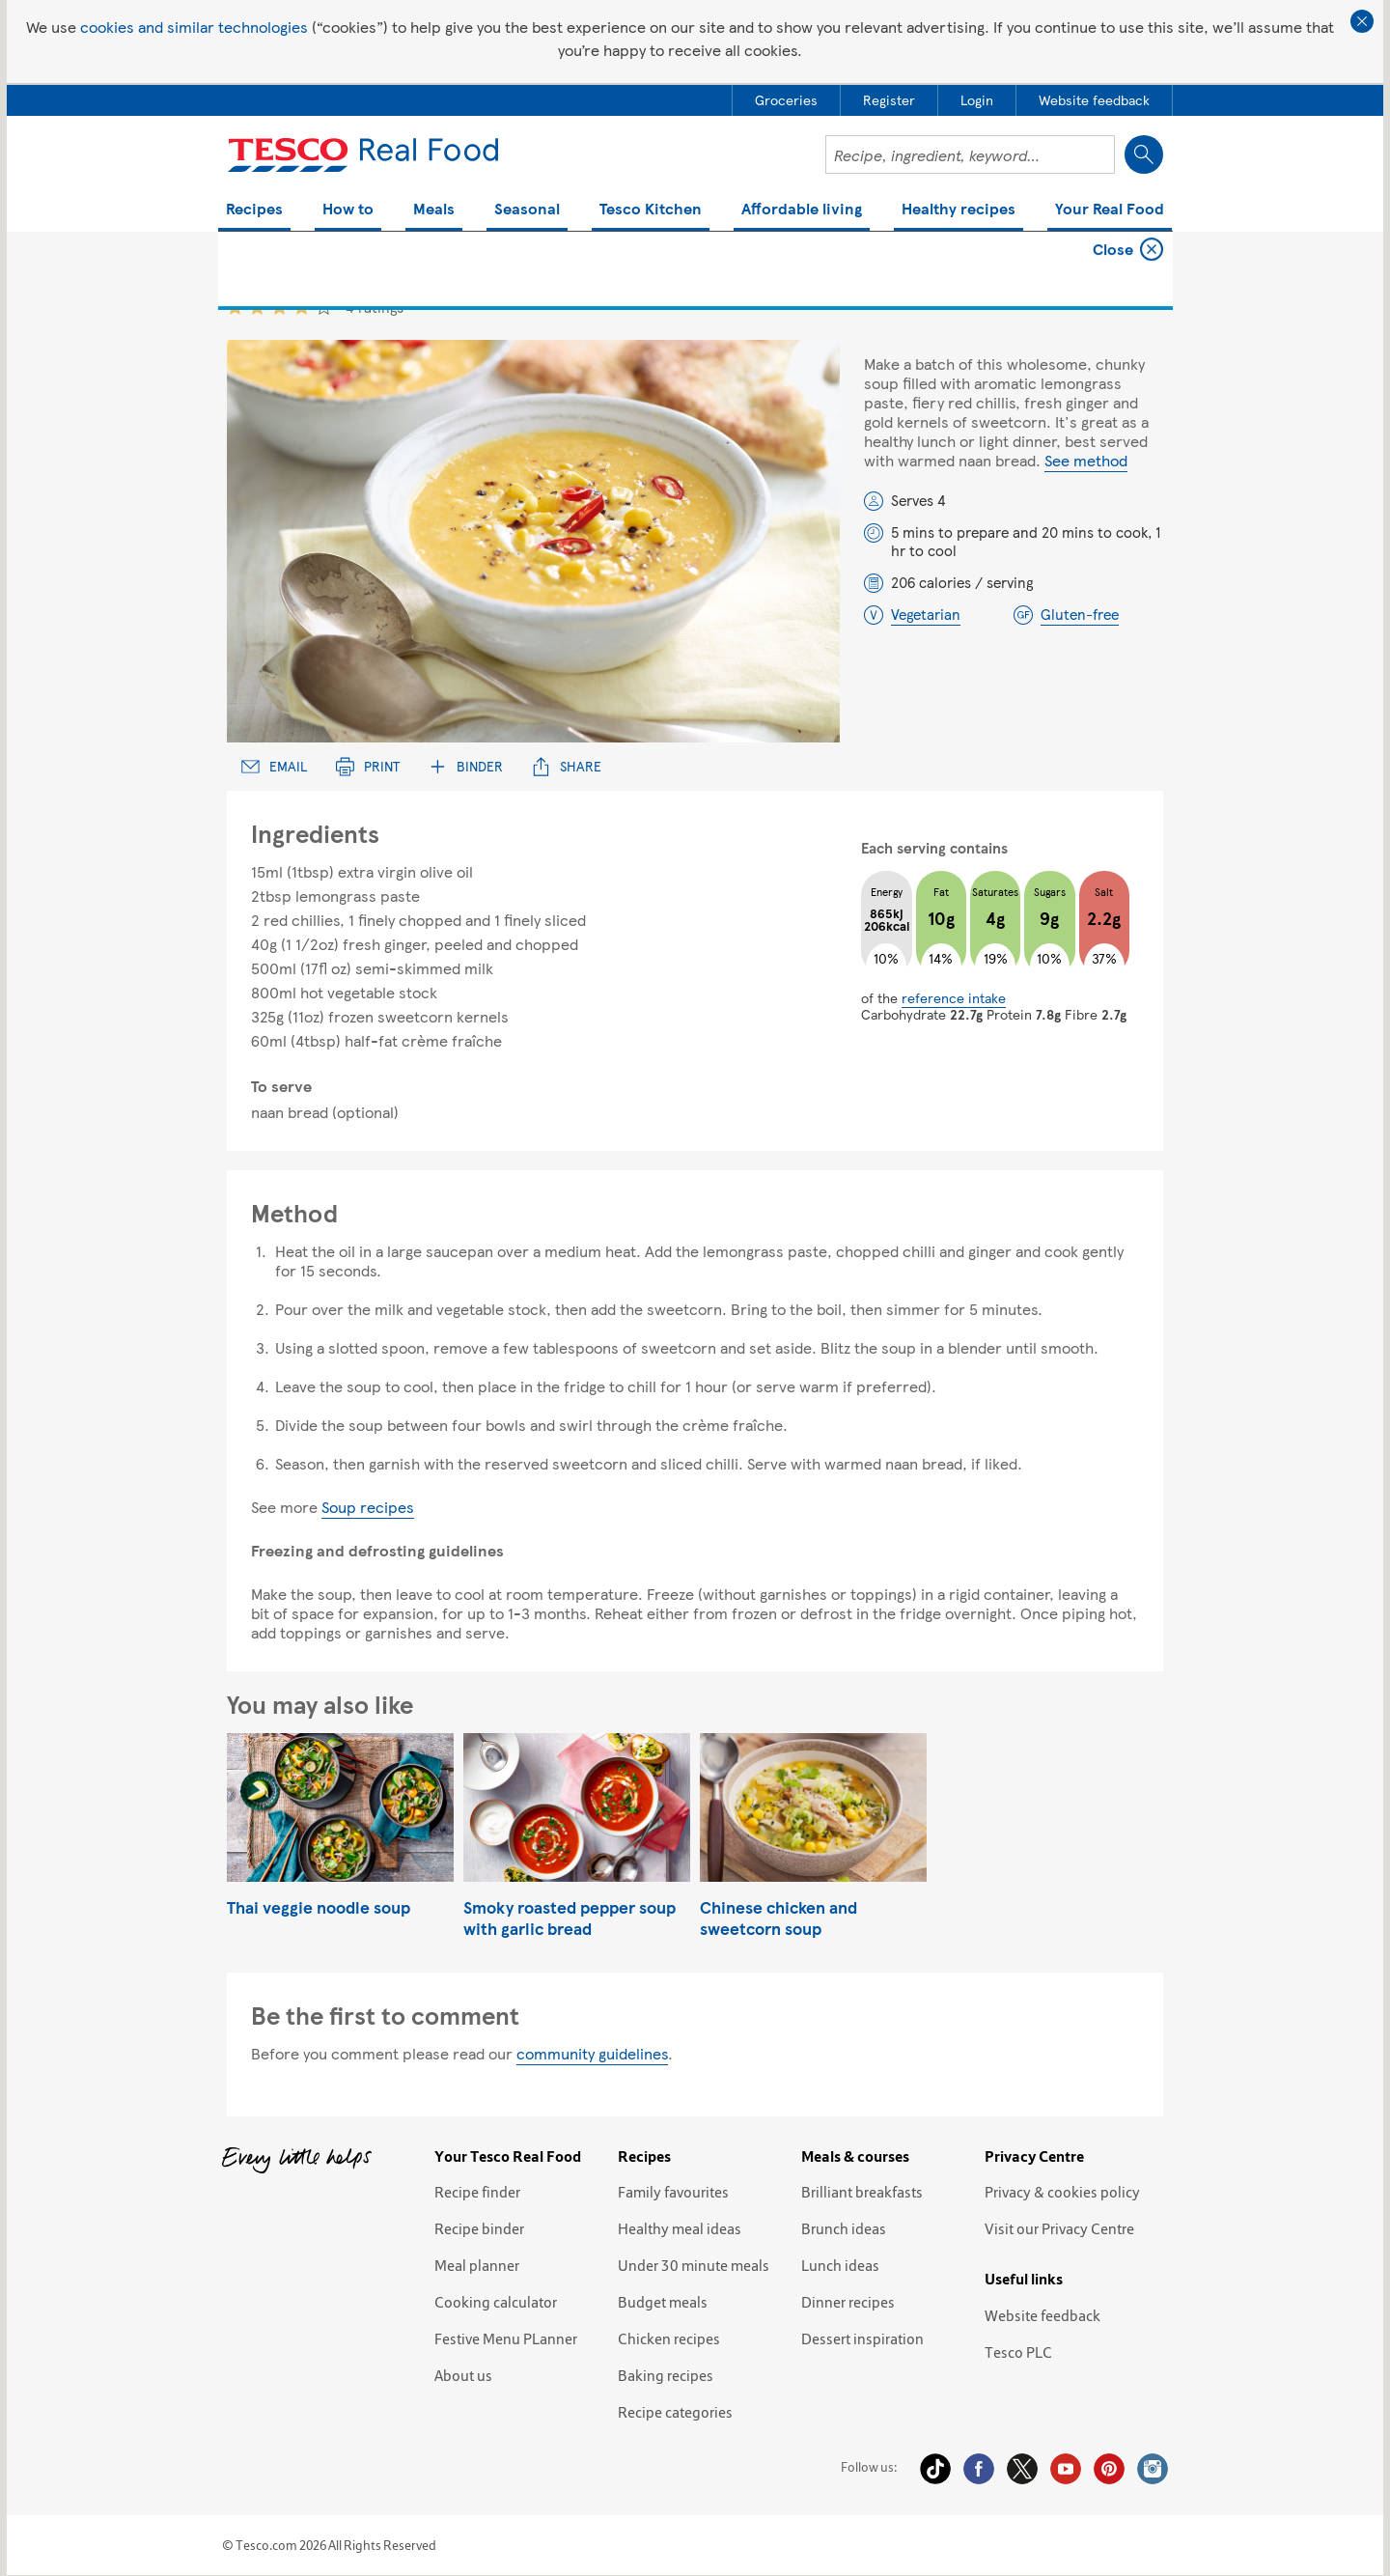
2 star (257, 306)
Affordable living (801, 210)
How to (348, 210)
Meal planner (476, 2265)
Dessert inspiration (862, 2338)
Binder (466, 766)
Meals (434, 210)
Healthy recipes (958, 210)
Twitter (1022, 2468)
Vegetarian (925, 614)
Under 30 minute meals (693, 2265)
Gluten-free (1080, 614)
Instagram (1152, 2468)
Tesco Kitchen (650, 210)
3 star (279, 306)
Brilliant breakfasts (862, 2191)
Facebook (978, 2468)
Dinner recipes (848, 2301)
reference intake (954, 997)
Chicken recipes (669, 2338)
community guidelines (592, 2053)
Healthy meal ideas (679, 2228)
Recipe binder (479, 2228)
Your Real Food (1109, 210)
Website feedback (1042, 2315)
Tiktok (935, 2468)
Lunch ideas (840, 2265)
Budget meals (663, 2301)
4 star (302, 306)
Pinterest (1109, 2468)
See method (1085, 460)
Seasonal (527, 210)
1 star (235, 306)
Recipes (254, 210)
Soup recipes (367, 1507)
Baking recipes (665, 2375)
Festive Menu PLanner (505, 2338)
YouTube (1065, 2468)
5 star (324, 306)
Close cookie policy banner (1362, 21)
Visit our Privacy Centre (1059, 2228)
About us (463, 2375)
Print (368, 766)
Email (274, 766)
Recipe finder (477, 2191)
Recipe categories (675, 2412)
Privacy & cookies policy (1062, 2191)
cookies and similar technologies (194, 26)
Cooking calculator (495, 2301)
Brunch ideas (843, 2228)
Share (566, 766)
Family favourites (673, 2191)
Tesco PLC (1018, 2352)
